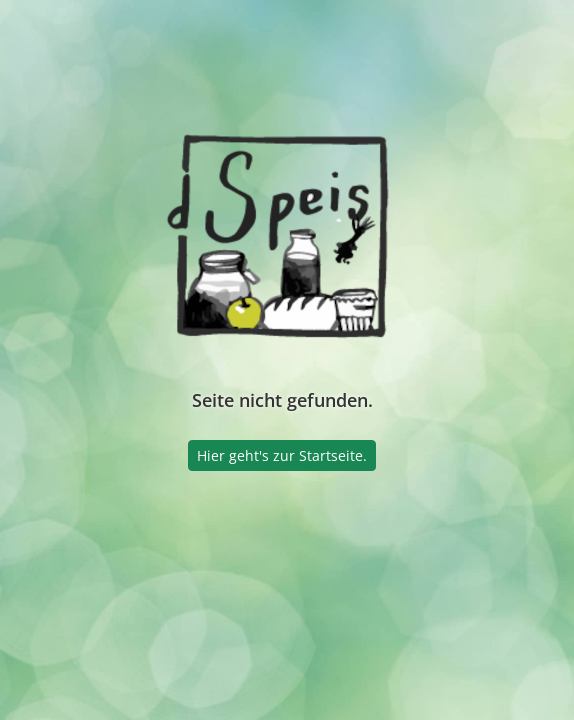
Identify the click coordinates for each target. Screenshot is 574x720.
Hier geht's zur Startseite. (282, 455)
